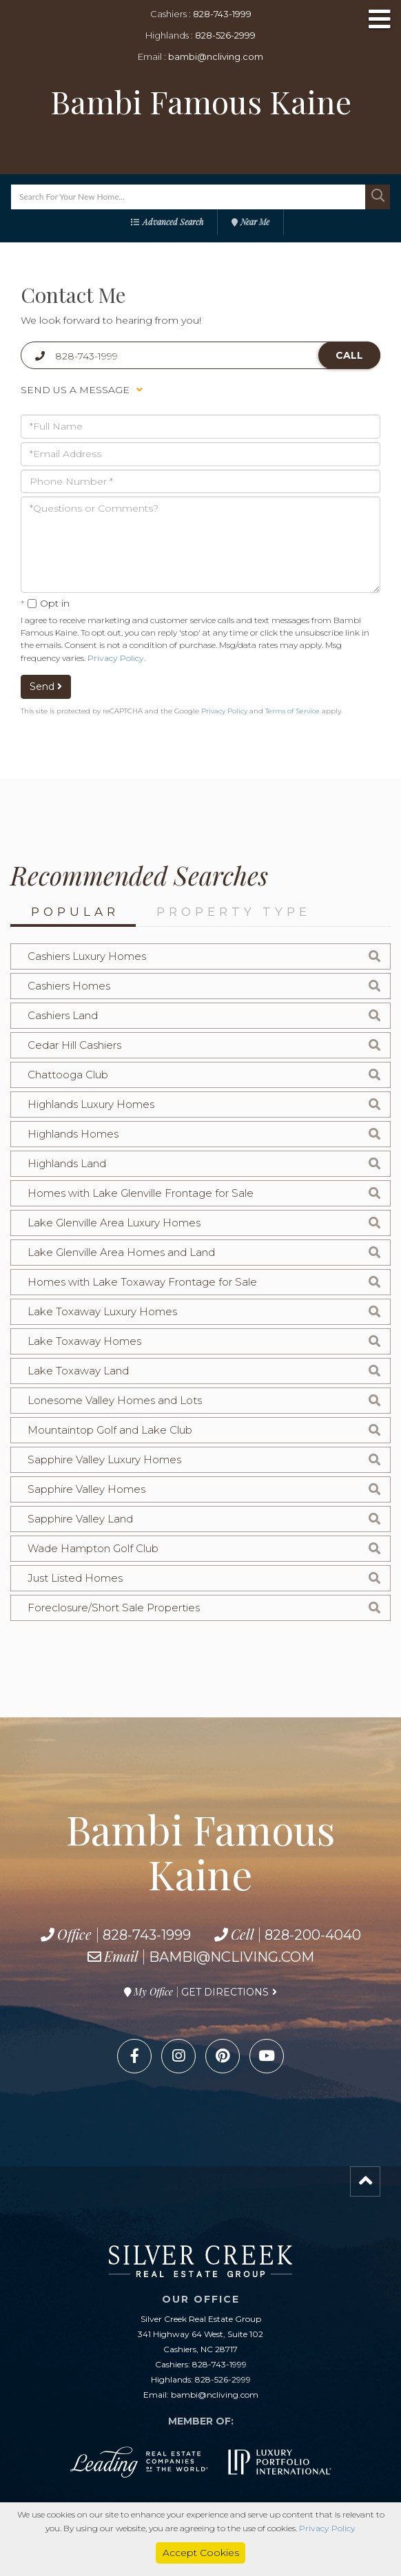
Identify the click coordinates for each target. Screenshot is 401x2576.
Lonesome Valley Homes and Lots (115, 1400)
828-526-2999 (225, 35)
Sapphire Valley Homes (86, 1489)
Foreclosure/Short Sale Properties (114, 1607)
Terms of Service (292, 710)
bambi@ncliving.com (215, 56)
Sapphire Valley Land (80, 1518)
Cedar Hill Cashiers (74, 1044)
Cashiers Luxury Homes (87, 956)
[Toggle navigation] (380, 20)
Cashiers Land (63, 1015)
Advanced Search (173, 221)
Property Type (233, 912)
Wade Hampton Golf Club (93, 1548)
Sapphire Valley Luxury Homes (104, 1459)
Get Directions (225, 1992)
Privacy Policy (116, 658)
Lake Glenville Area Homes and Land (121, 1252)
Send (46, 686)
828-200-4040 (313, 1935)
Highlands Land (67, 1163)
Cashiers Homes (69, 985)
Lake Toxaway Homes (84, 1341)
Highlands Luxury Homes (91, 1104)
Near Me (254, 221)
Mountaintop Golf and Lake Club (110, 1429)
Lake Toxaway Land (78, 1370)
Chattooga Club (68, 1074)
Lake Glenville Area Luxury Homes (114, 1222)
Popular (75, 912)
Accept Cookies (201, 2552)
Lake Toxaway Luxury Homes (102, 1311)
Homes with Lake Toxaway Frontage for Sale (142, 1281)
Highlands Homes (73, 1133)
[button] (377, 197)
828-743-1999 (222, 13)
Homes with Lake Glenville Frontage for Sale (141, 1193)
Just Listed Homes (75, 1577)
